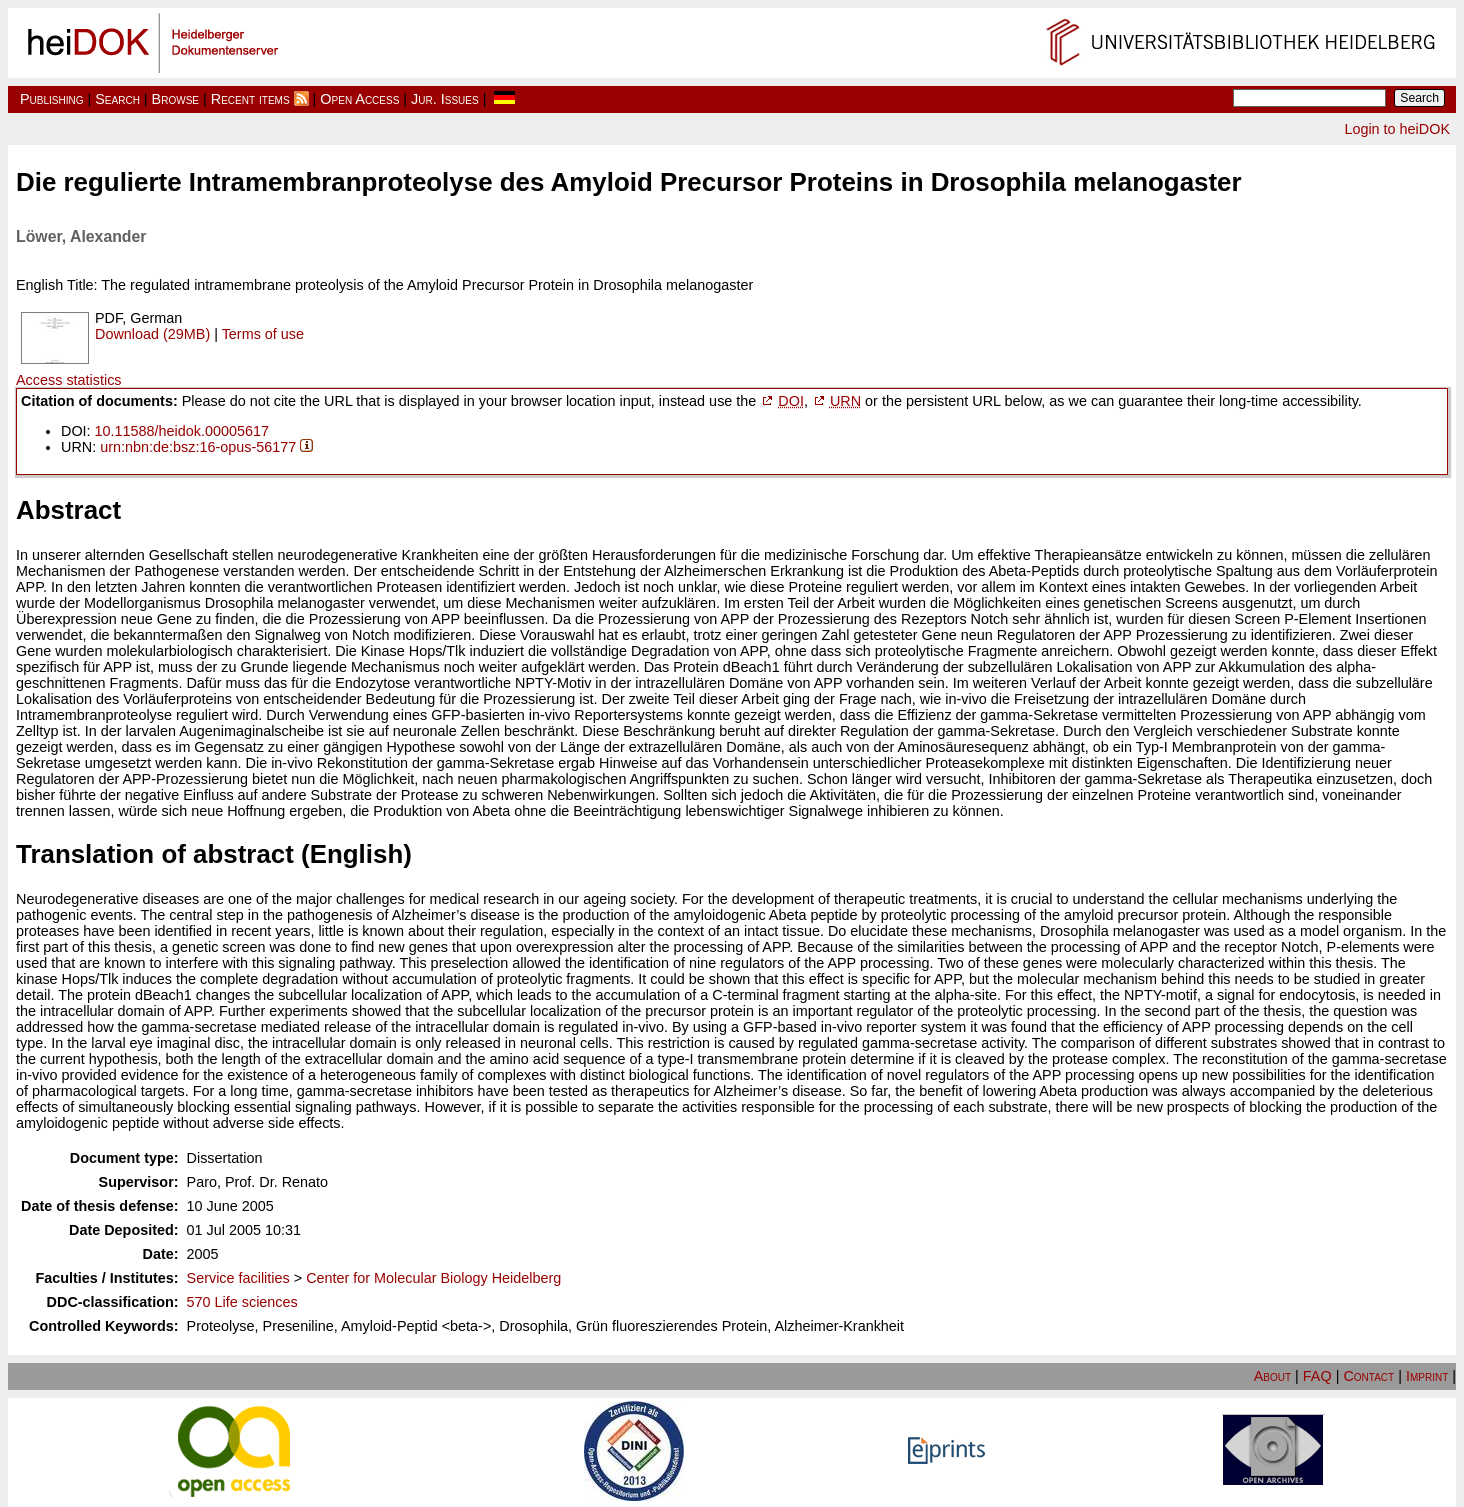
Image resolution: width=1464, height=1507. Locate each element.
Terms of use (263, 334)
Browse (175, 99)
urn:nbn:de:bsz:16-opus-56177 (198, 447)
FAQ (1317, 1376)
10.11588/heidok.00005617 (182, 431)
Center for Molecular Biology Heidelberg (433, 1278)
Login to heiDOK (1397, 129)
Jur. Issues (445, 99)
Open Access (359, 99)
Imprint (1427, 1376)
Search (117, 99)
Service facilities (238, 1278)
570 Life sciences (242, 1302)
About (1272, 1376)
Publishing (52, 99)
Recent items (250, 99)
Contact (1368, 1376)
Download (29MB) (152, 334)
